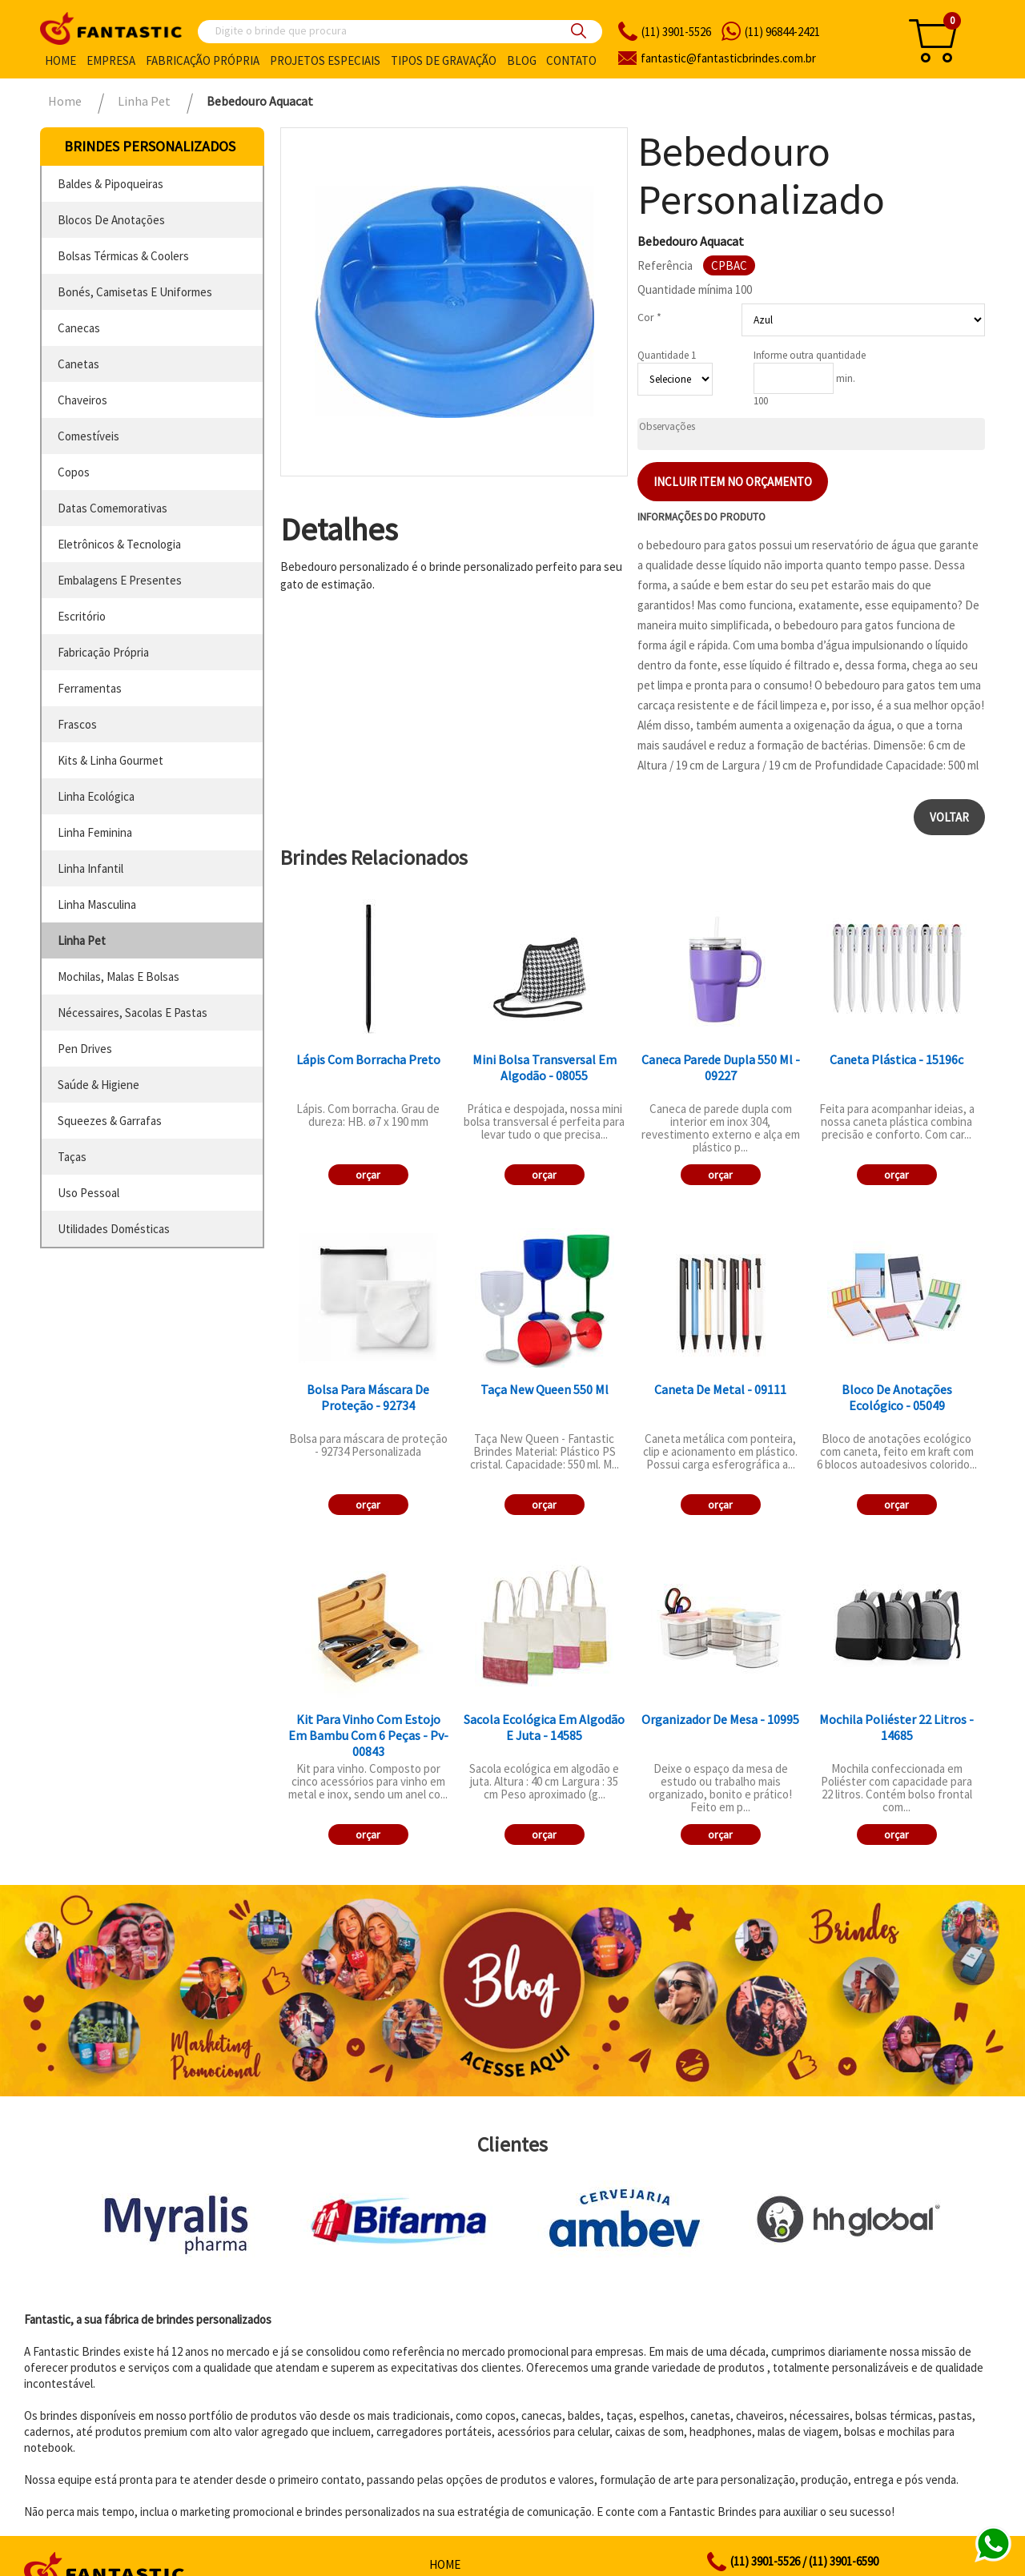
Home (60, 60)
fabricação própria (103, 652)
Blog (522, 60)
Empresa (110, 60)
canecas (79, 328)
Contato (571, 60)
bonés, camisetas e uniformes (135, 291)
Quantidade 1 (666, 355)
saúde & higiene (98, 1084)
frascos (77, 724)
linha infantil (90, 868)
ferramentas (90, 688)
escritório (82, 616)
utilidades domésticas (114, 1228)
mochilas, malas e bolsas (118, 976)
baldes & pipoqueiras (110, 183)
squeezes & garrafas (110, 1120)
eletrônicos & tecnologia (119, 544)
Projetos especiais (325, 60)
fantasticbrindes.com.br (728, 58)
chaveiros (82, 400)
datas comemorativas (112, 508)
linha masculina (97, 904)
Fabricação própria (202, 60)
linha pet (82, 940)
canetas (78, 364)
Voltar (949, 817)
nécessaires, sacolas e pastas (132, 1012)
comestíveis (88, 436)
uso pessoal (88, 1192)
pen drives (85, 1048)
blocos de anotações (111, 219)
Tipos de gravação (443, 60)
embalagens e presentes (120, 580)
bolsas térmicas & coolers (123, 255)
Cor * (649, 317)
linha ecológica (96, 796)
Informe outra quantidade (810, 355)
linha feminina (95, 832)
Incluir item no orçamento (732, 481)
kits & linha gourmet (110, 760)
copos (74, 472)
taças (72, 1156)
